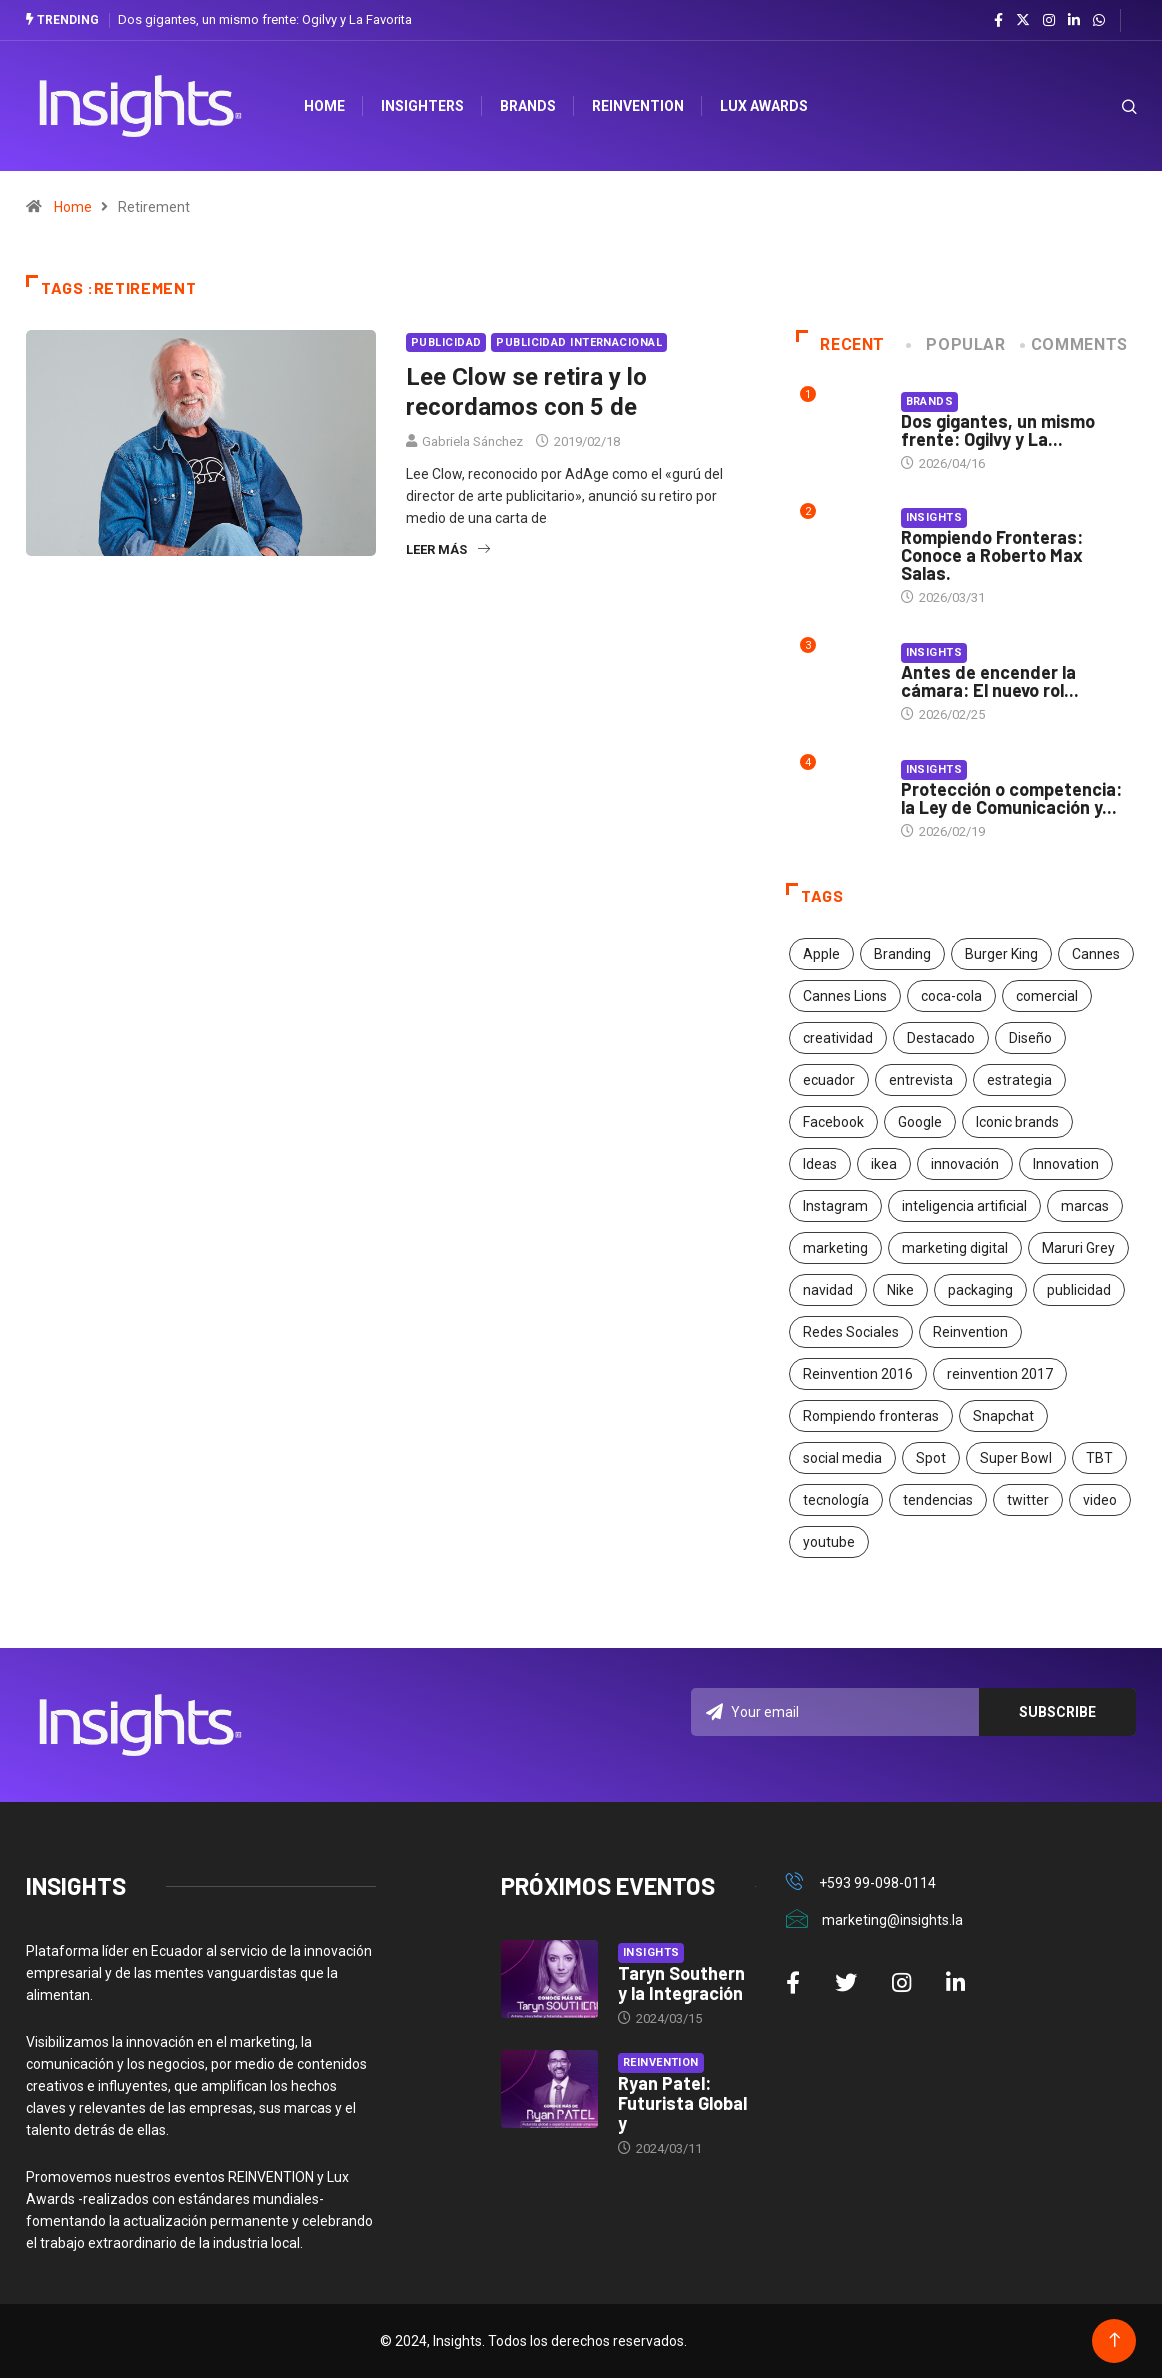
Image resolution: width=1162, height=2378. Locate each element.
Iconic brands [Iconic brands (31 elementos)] (1017, 1122)
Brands (528, 106)
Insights (934, 517)
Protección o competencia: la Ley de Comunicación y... (1011, 798)
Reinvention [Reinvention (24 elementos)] (970, 1332)
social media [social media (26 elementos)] (842, 1458)
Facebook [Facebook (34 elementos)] (833, 1122)
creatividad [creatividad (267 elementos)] (838, 1038)
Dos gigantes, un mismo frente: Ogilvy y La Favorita (265, 19)
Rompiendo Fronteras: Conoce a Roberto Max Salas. (992, 555)
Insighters (422, 106)
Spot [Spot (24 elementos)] (931, 1458)
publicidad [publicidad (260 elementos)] (1079, 1290)
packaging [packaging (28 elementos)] (980, 1290)
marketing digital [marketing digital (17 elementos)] (955, 1248)
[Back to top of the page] (1114, 2340)
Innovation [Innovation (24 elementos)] (1066, 1164)
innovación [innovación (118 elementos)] (965, 1164)
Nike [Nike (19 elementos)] (900, 1290)
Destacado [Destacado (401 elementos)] (941, 1038)
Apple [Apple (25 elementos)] (821, 954)
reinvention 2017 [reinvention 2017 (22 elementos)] (1000, 1374)
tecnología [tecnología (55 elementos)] (836, 1500)
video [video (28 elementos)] (1100, 1500)
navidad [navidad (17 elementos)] (828, 1290)
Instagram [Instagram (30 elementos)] (835, 1206)
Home (73, 207)
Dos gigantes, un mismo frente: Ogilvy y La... (998, 430)
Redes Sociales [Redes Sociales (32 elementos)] (851, 1332)
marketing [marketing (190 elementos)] (835, 1248)
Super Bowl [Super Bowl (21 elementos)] (1016, 1458)
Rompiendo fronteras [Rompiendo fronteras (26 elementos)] (871, 1416)
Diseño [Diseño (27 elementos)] (1030, 1038)
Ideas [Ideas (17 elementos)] (820, 1164)
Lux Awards (764, 106)
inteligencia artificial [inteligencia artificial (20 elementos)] (964, 1206)
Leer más (448, 549)
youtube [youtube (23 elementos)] (829, 1542)
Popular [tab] (957, 344)
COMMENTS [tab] (1075, 344)
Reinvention (638, 106)
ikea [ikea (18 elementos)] (884, 1164)
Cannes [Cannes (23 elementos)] (1096, 954)
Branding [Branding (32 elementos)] (902, 954)
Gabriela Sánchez (472, 441)
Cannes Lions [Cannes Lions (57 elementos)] (845, 996)
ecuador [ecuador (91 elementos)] (829, 1080)
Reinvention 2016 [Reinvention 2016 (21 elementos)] (858, 1374)
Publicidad (446, 342)
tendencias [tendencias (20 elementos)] (938, 1500)
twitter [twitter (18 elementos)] (1028, 1500)
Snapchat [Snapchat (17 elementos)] (1003, 1416)
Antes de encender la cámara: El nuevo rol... (990, 681)
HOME (324, 106)
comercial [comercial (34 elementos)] (1047, 996)
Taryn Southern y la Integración (681, 1983)
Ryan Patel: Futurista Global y (682, 2103)
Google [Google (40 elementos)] (920, 1122)
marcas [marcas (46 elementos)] (1085, 1206)
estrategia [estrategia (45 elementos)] (1019, 1080)
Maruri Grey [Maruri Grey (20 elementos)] (1078, 1248)
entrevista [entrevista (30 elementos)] (921, 1080)
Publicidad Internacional (579, 342)
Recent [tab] (840, 344)
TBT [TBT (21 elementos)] (1099, 1458)
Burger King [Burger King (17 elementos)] (1001, 954)
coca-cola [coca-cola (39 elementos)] (951, 996)
